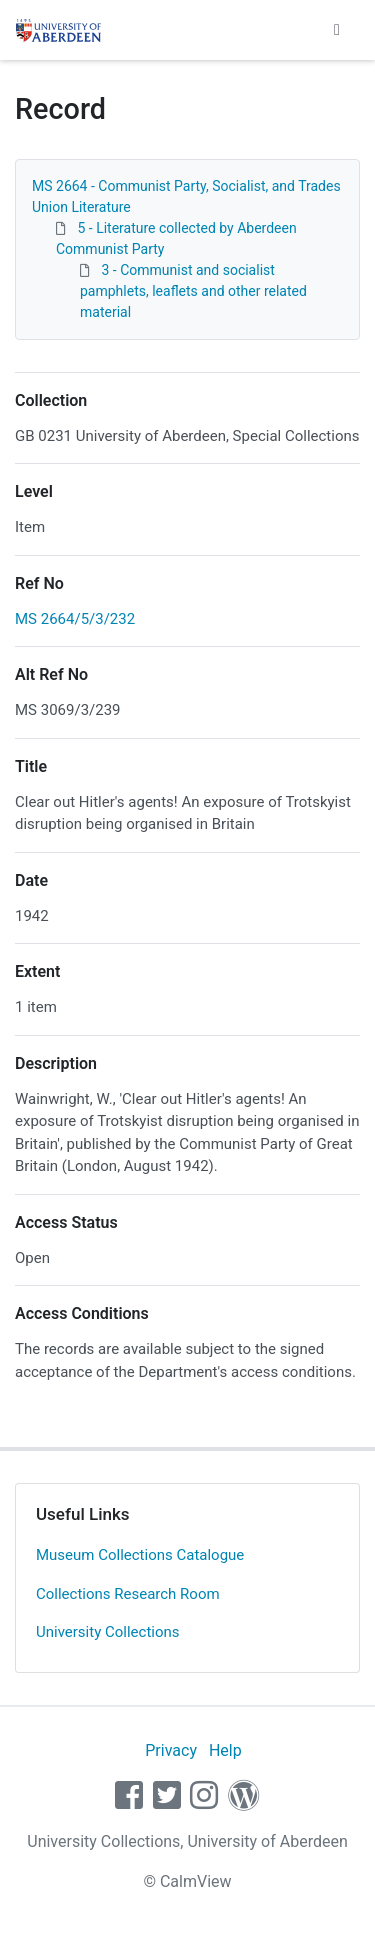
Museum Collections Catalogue (140, 1555)
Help (225, 1750)
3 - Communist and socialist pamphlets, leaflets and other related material (193, 291)
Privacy (171, 1750)
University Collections (108, 1632)
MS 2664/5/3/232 (75, 619)
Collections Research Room (128, 1594)
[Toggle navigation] (337, 30)
